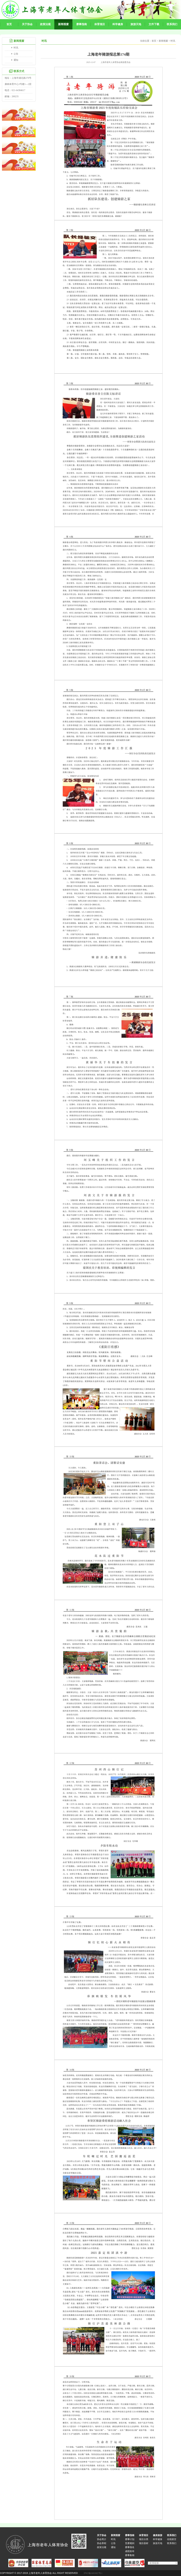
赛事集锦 (129, 2555)
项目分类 (143, 2539)
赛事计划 (129, 2539)
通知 (16, 60)
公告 (16, 54)
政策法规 (101, 2547)
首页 (154, 41)
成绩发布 (129, 2551)
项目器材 (143, 2543)
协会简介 (101, 2539)
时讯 (16, 47)
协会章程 (101, 2543)
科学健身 (157, 2539)
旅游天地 (157, 2543)
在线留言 (171, 2539)
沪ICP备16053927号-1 (93, 2573)
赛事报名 (129, 2547)
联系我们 (171, 2543)
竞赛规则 (129, 2543)
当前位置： (146, 41)
